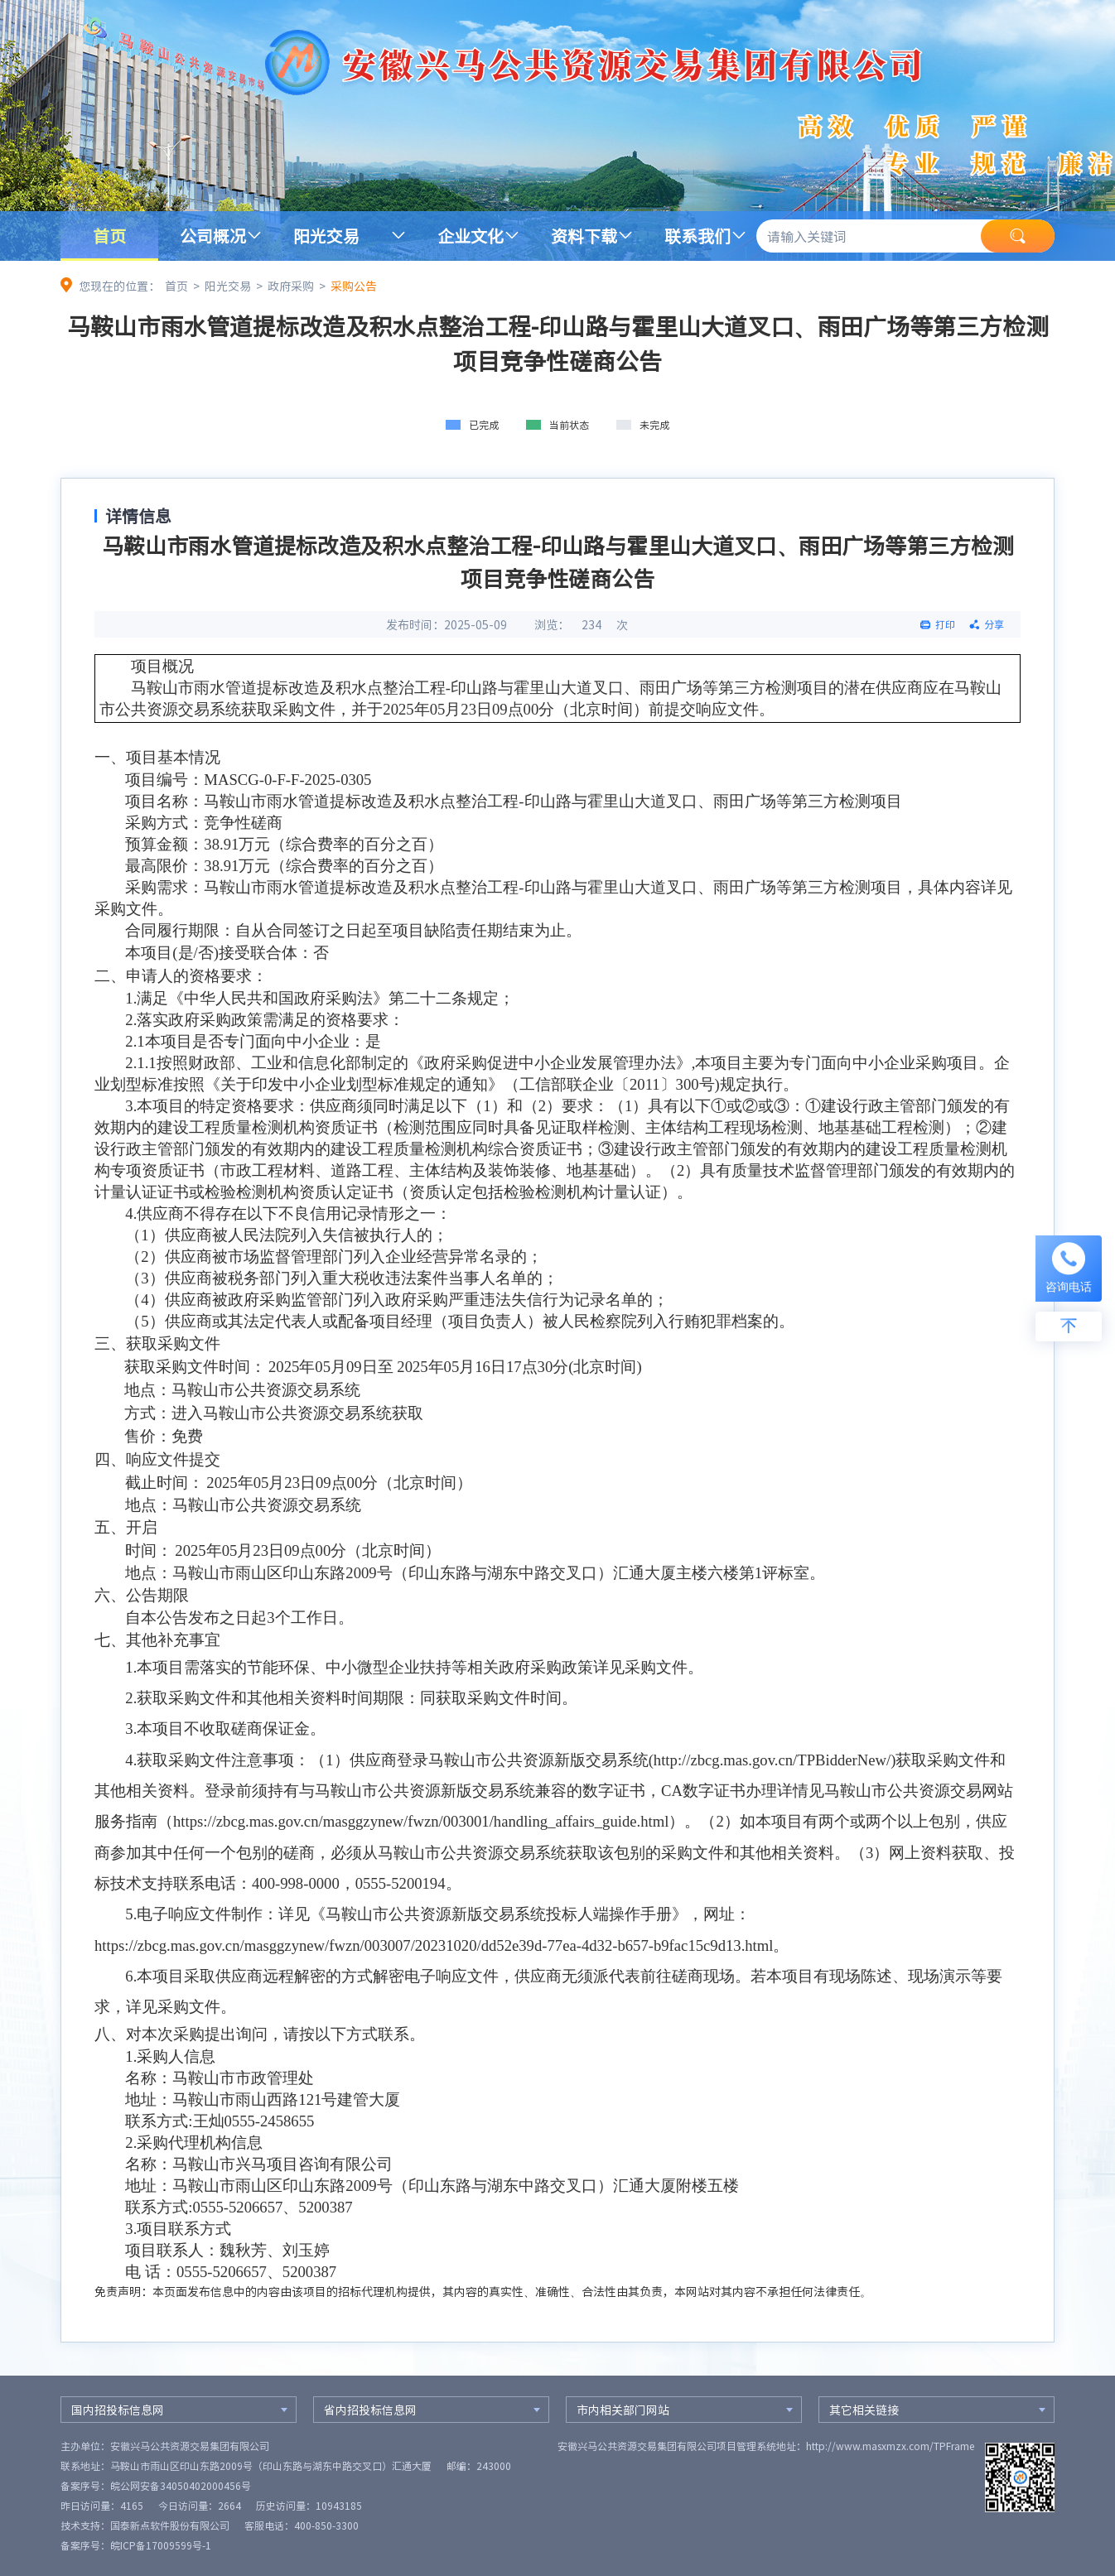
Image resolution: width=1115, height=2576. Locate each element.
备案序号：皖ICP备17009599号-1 (135, 2545)
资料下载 (584, 236)
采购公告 (354, 285)
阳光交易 (326, 236)
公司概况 (213, 236)
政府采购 (291, 285)
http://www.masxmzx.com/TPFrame (890, 2446)
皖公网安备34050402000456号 (180, 2485)
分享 (994, 624)
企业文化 (470, 236)
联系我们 (697, 236)
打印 (945, 624)
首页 (109, 236)
